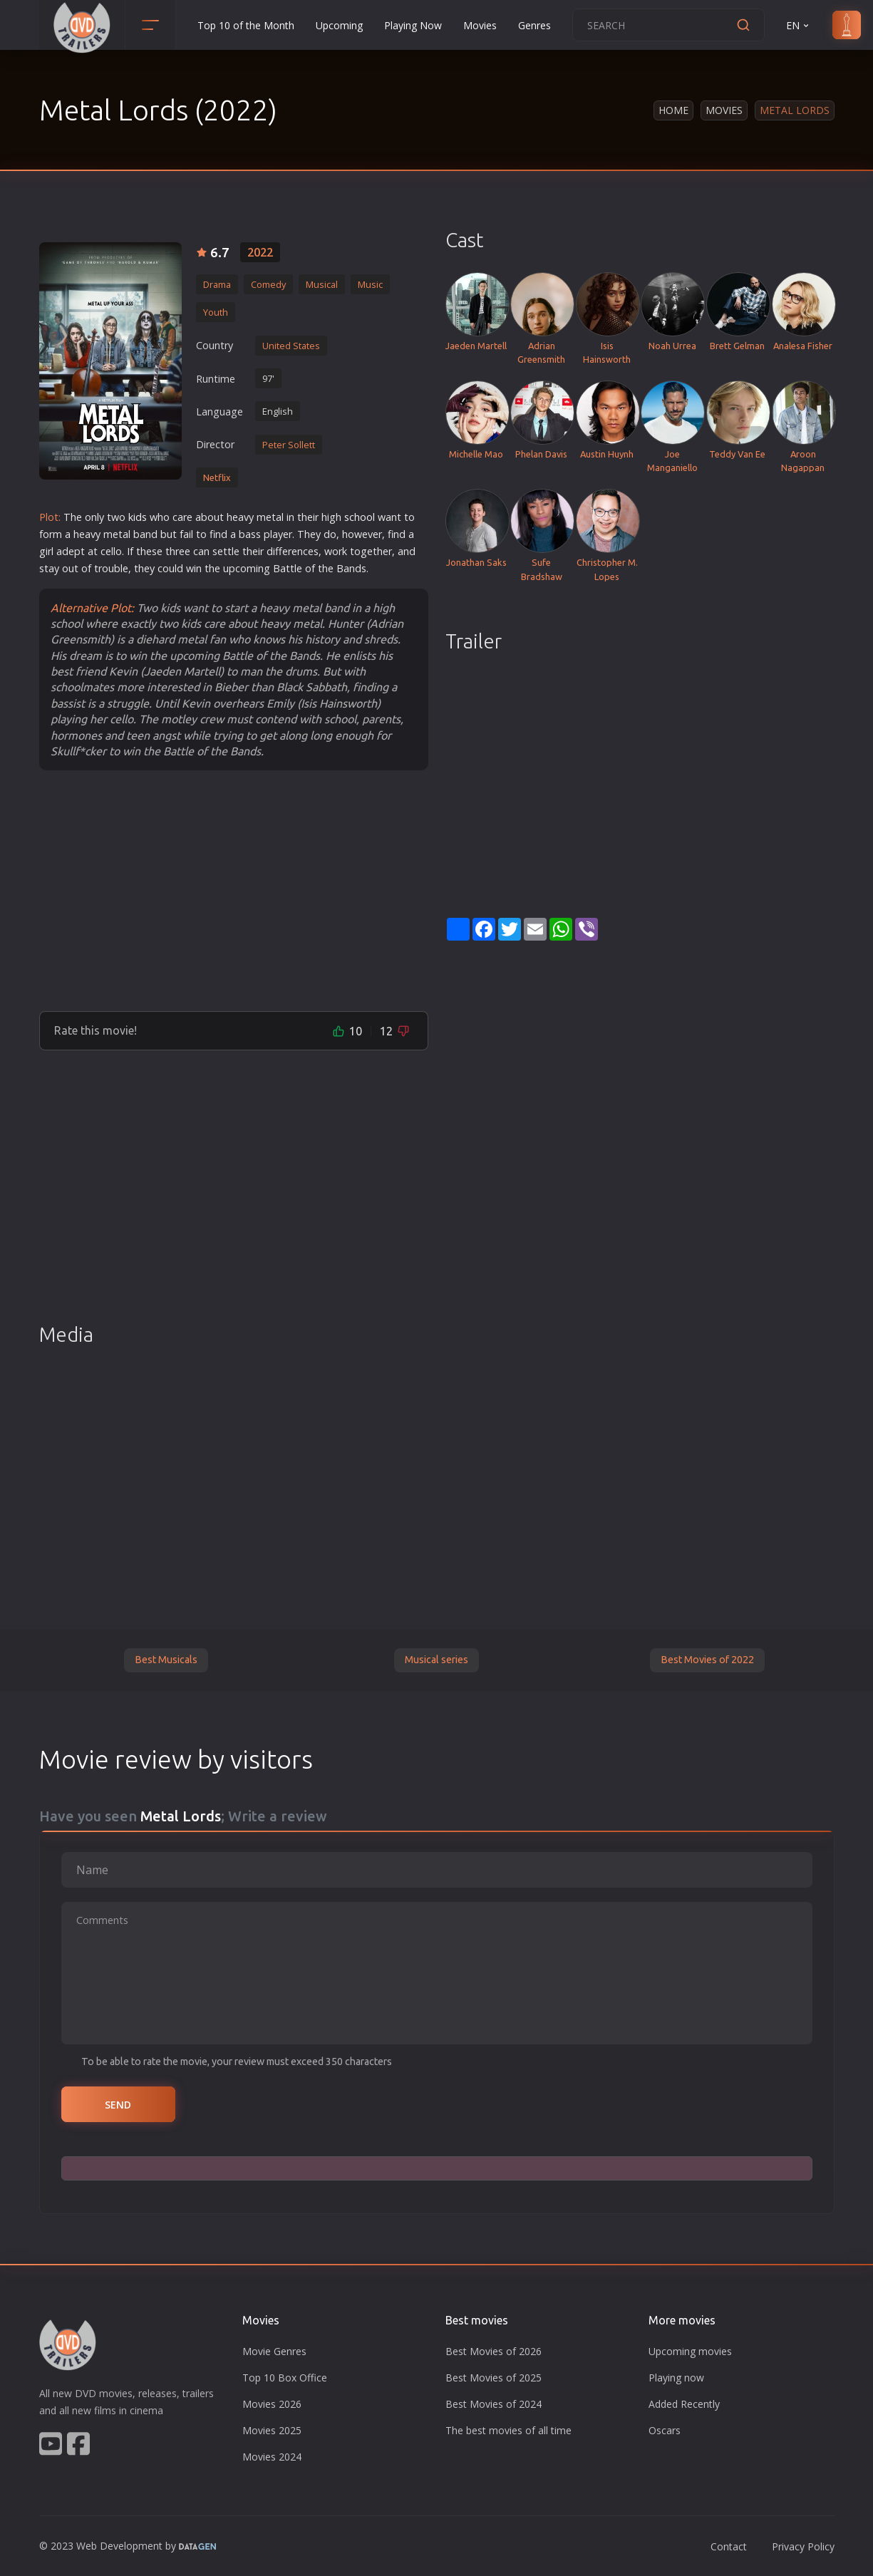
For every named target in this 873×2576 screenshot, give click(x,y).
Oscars (665, 2430)
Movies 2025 (271, 2430)
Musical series (436, 1659)
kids (137, 517)
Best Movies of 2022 (707, 1659)
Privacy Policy (803, 2546)
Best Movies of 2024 (493, 2404)
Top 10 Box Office (284, 2377)
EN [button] (798, 25)
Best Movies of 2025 (493, 2377)
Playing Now (413, 25)
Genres (534, 25)
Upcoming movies (690, 2351)
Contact (729, 2546)
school (359, 517)
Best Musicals (166, 1659)
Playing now (676, 2377)
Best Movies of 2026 (493, 2351)
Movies (480, 25)
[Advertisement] (233, 890)
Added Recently (684, 2404)
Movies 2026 (271, 2404)
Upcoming (339, 25)
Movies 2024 (271, 2456)
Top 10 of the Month (245, 25)
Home (673, 110)
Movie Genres (274, 2351)
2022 (260, 252)
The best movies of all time (508, 2430)
